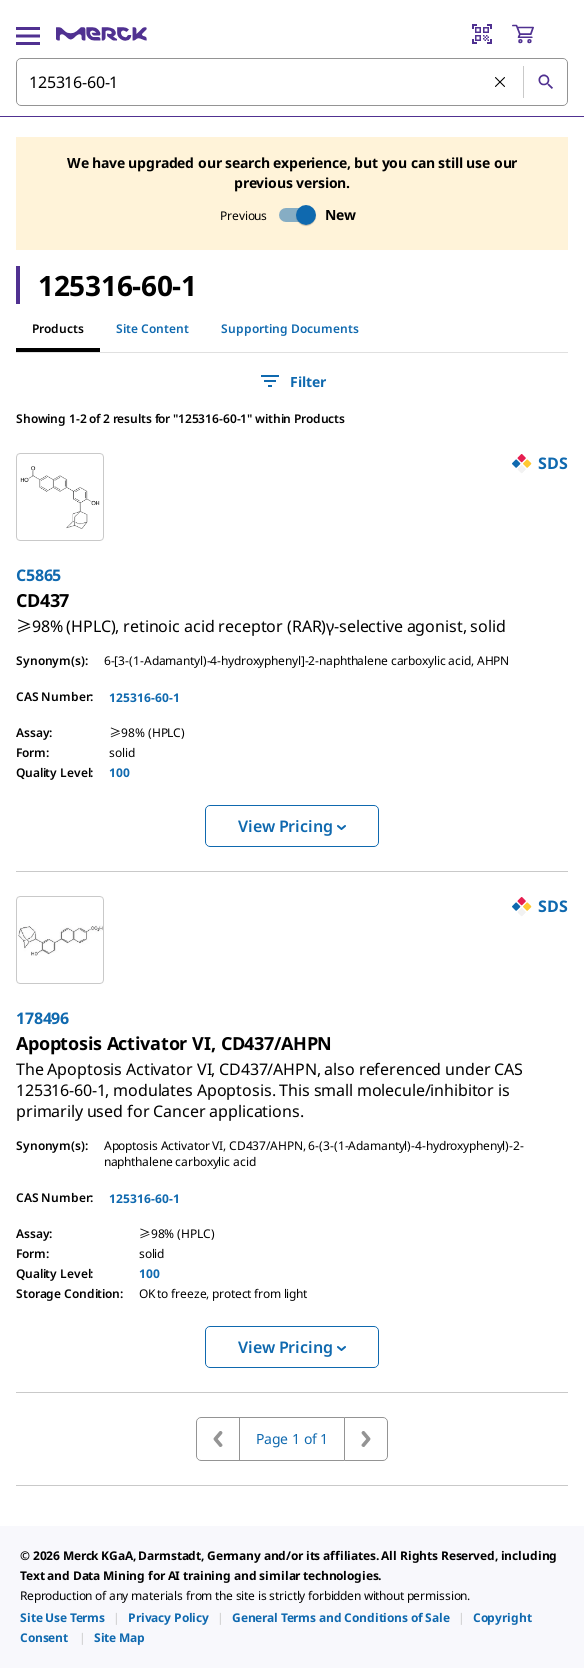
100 (119, 772)
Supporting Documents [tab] (290, 328)
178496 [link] (42, 1018)
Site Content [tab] (152, 328)
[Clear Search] (501, 83)
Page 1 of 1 (292, 1438)
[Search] (545, 82)
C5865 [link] (38, 575)
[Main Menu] (28, 34)
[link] (261, 618)
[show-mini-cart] (539, 34)
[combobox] (292, 82)
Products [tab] (58, 328)
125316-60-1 (144, 697)
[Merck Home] (101, 34)
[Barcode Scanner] (482, 34)
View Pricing (291, 826)
